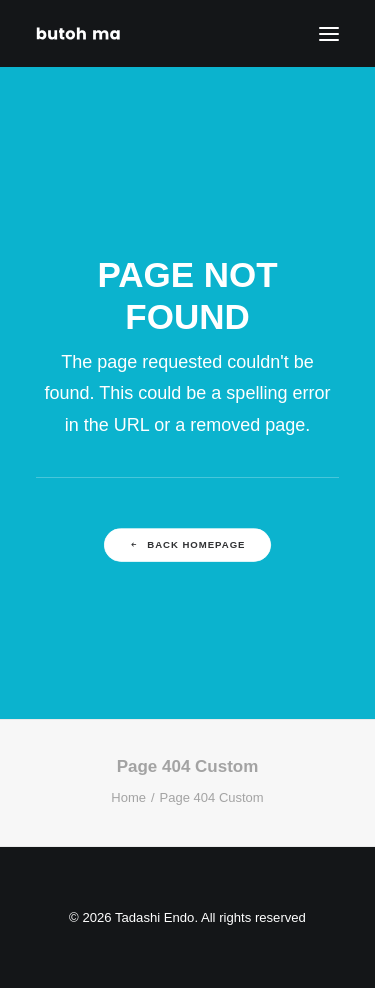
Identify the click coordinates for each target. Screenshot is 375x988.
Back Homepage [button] (188, 545)
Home (128, 797)
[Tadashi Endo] (80, 33)
